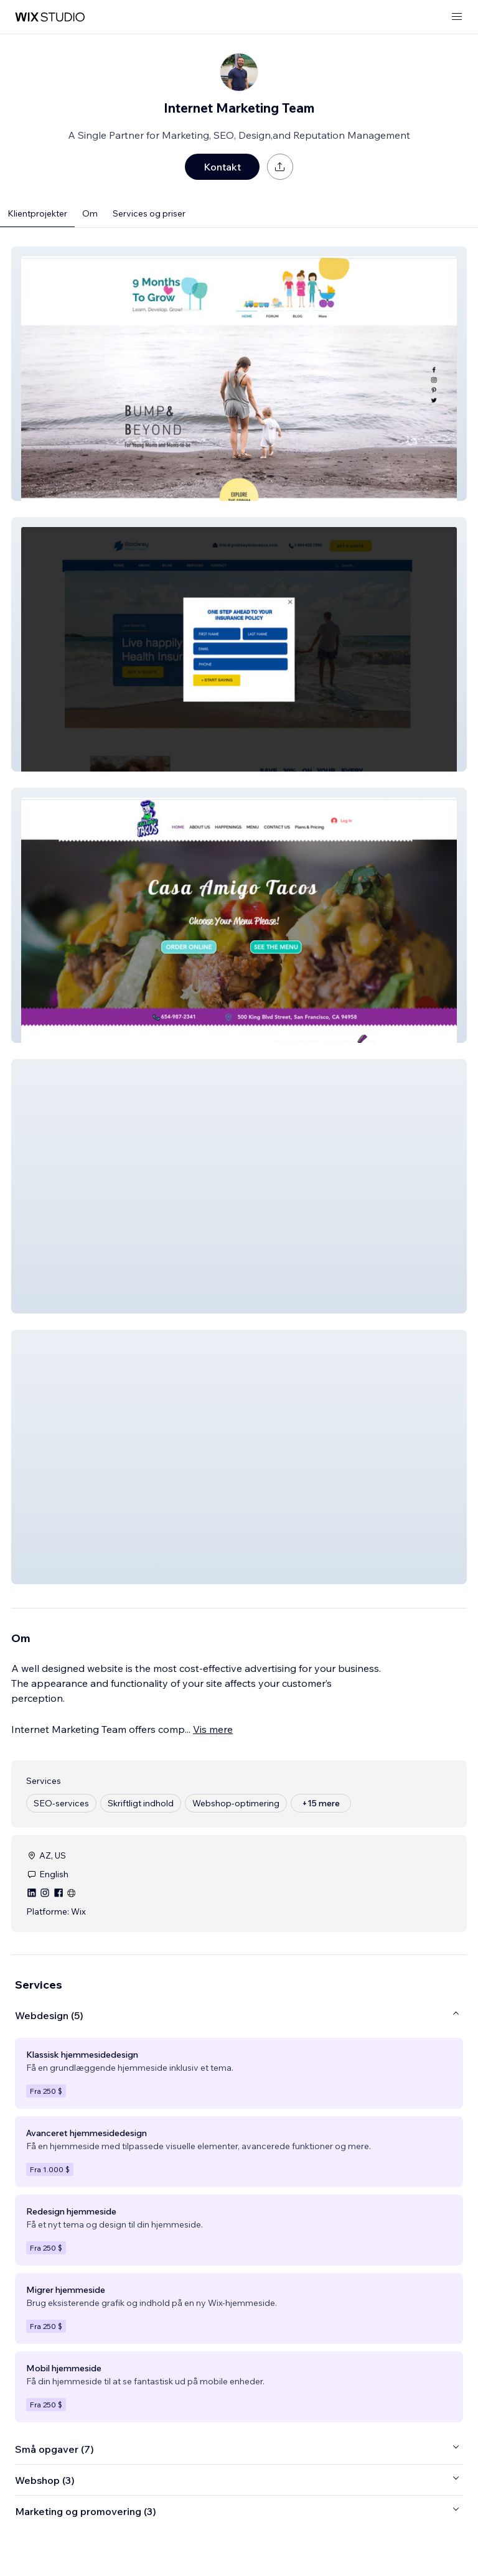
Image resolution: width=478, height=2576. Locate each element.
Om (90, 213)
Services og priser (149, 213)
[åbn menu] (456, 17)
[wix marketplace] (50, 17)
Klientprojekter (37, 213)
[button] (239, 373)
